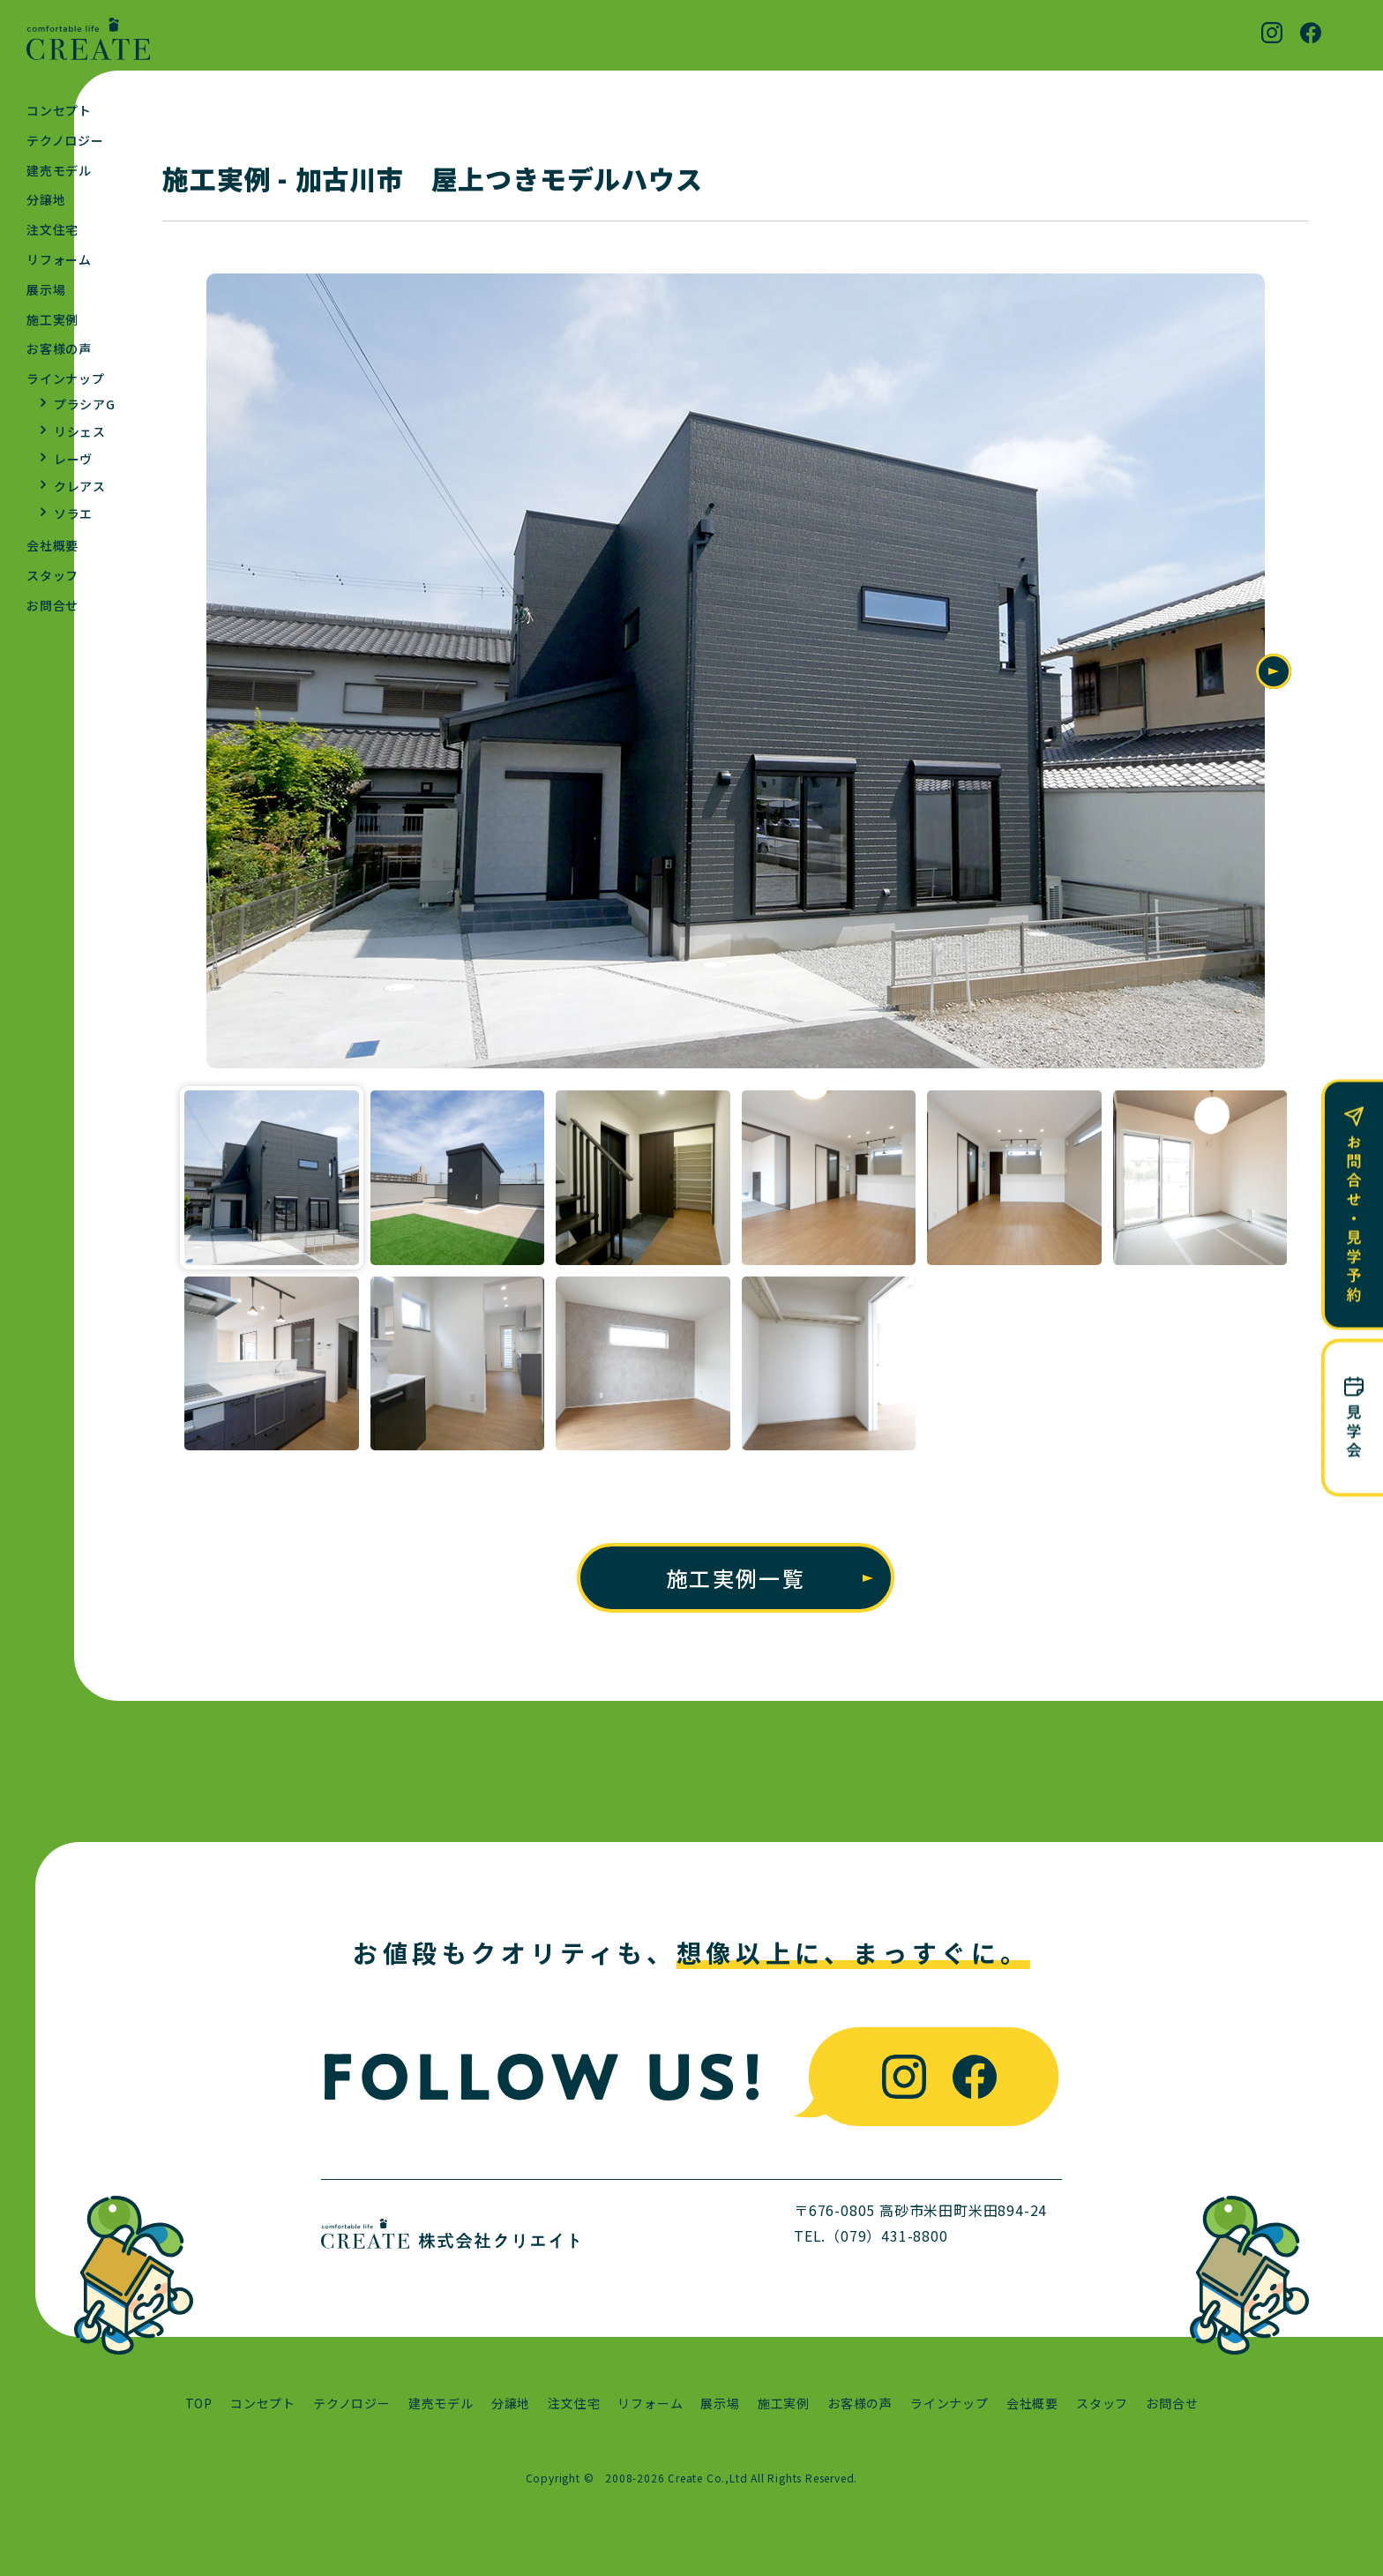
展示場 (45, 289)
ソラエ (73, 513)
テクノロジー (65, 140)
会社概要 (52, 545)
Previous (197, 672)
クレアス (80, 486)
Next (1273, 672)
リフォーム (59, 259)
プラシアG (85, 404)
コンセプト (59, 110)
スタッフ (52, 575)
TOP (199, 2404)
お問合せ (52, 605)
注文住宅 (52, 229)
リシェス (80, 431)
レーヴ (73, 459)
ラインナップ (65, 378)
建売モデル (59, 170)
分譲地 (45, 199)
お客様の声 (59, 348)
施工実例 (52, 319)
